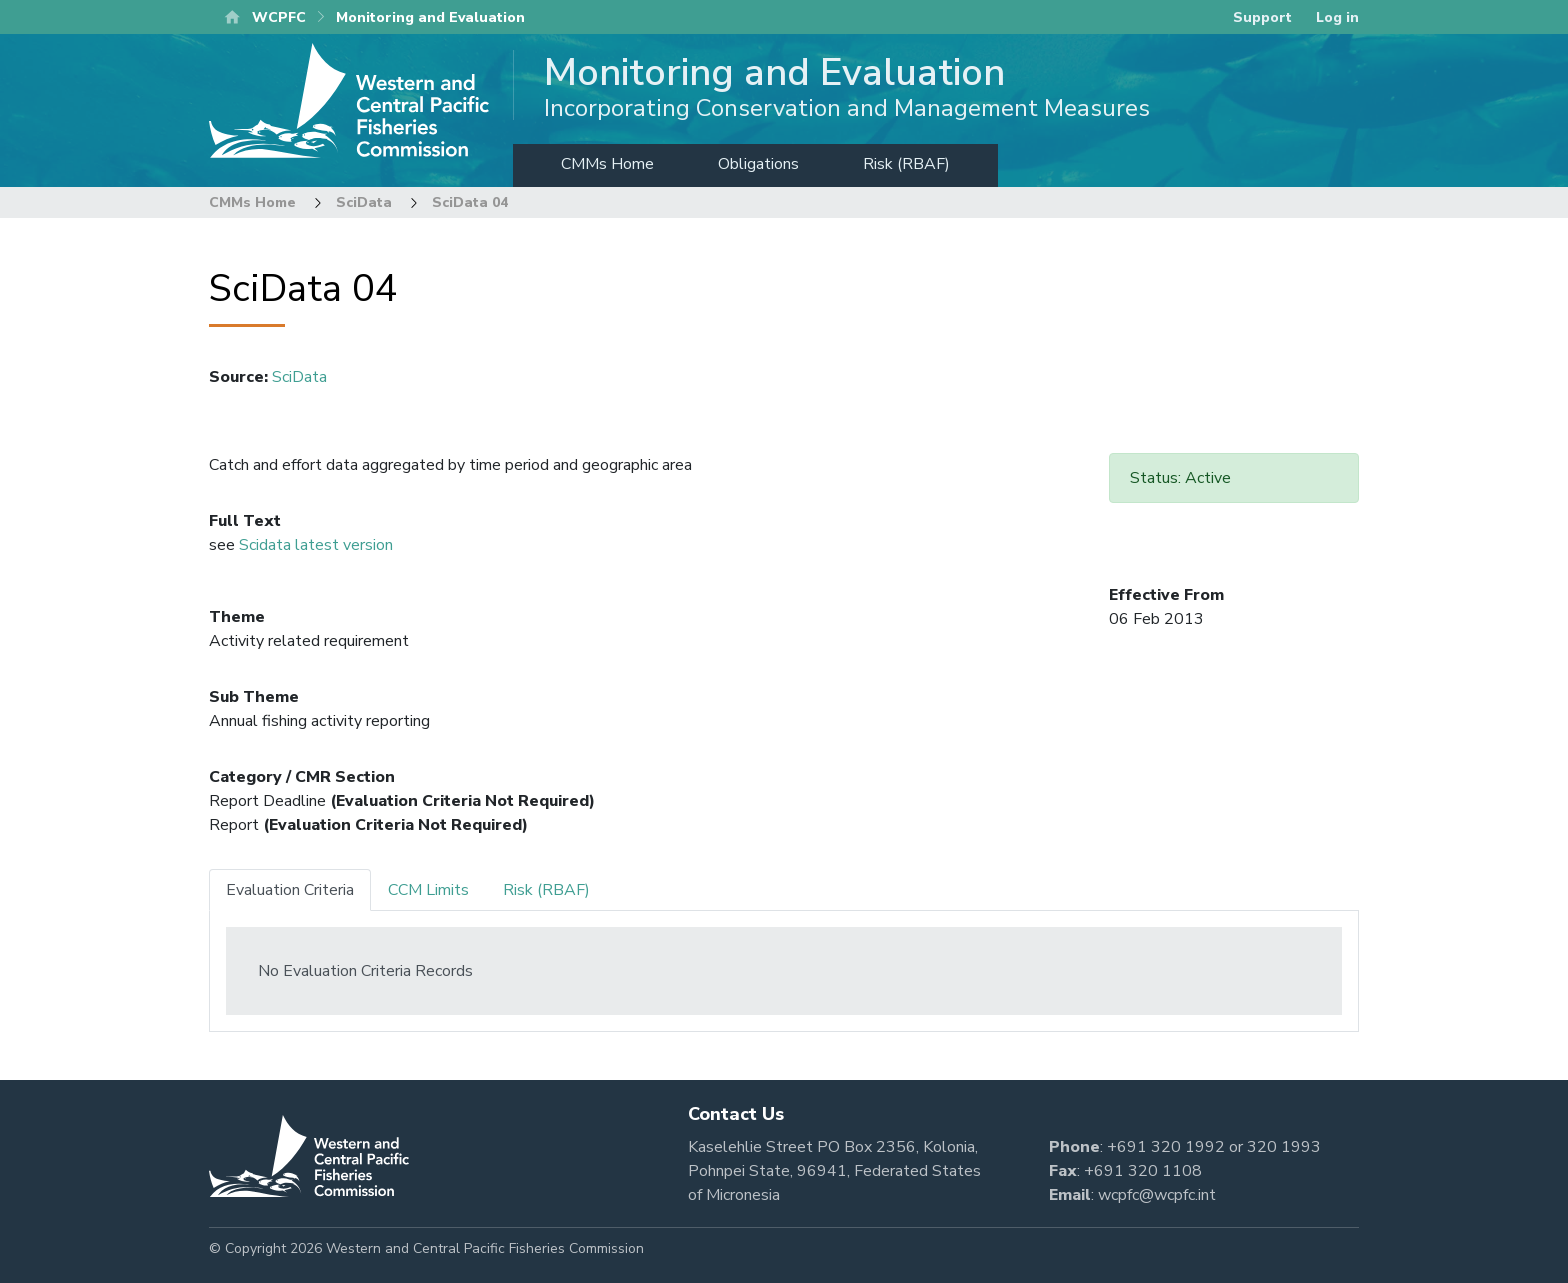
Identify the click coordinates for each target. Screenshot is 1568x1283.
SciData (364, 202)
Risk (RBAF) (906, 164)
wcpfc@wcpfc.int (1157, 1195)
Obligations (758, 164)
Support (1262, 17)
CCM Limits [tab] (428, 890)
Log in (1337, 17)
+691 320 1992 (1166, 1147)
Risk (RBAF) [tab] (546, 890)
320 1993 (1284, 1147)
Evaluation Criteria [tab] (290, 890)
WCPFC (279, 17)
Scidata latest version (316, 545)
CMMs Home (607, 164)
